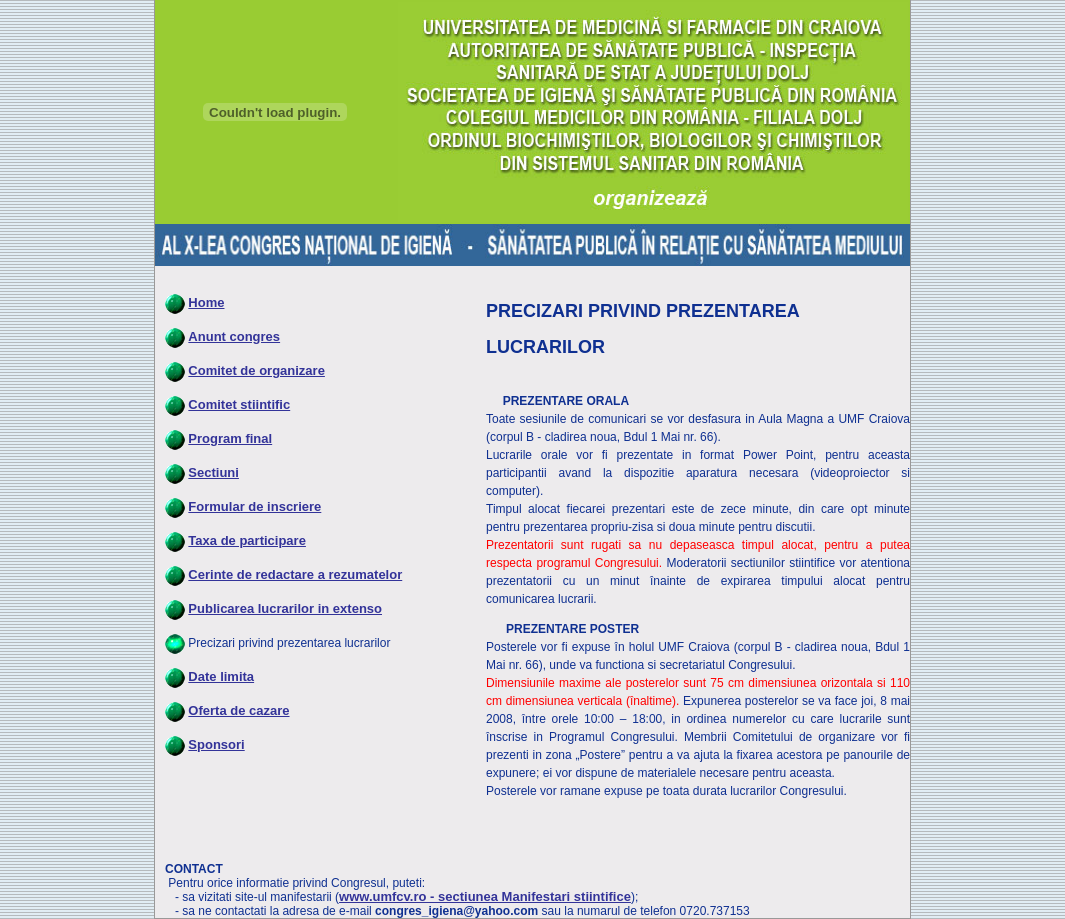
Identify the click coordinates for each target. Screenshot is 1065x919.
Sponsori (216, 744)
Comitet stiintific (239, 404)
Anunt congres (234, 336)
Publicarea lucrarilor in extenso (285, 608)
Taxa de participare (247, 540)
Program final (230, 438)
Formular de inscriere (254, 506)
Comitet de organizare (256, 370)
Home (206, 302)
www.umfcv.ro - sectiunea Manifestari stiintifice (485, 896)
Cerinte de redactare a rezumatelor (295, 574)
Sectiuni (213, 472)
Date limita (221, 676)
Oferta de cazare (238, 710)
